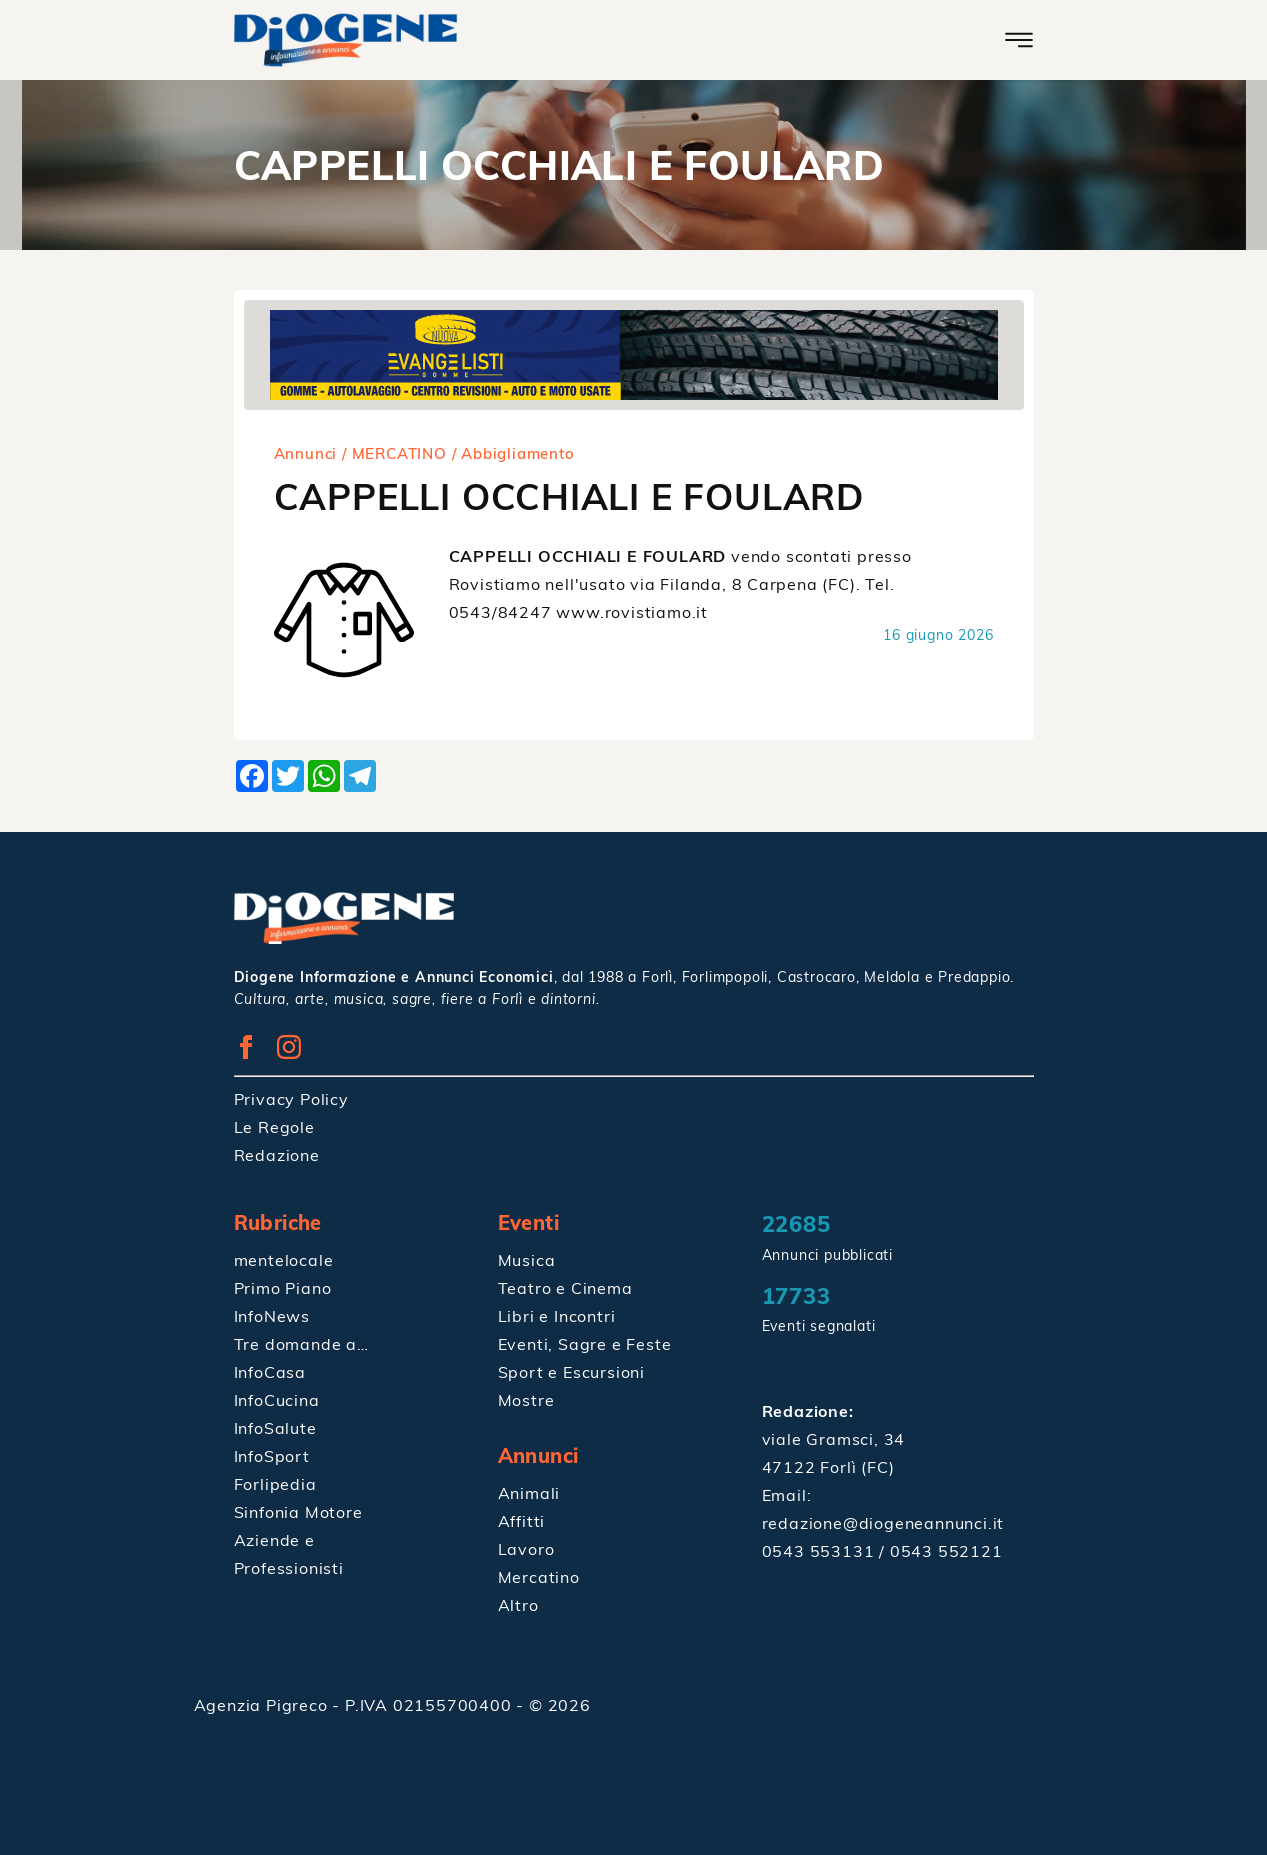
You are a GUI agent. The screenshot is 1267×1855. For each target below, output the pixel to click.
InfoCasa (270, 1372)
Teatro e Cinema (565, 1288)
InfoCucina (277, 1400)
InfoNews (272, 1316)
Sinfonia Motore (298, 1512)
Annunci (306, 453)
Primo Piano (283, 1288)
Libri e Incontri (557, 1316)
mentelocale (284, 1260)
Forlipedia (275, 1484)
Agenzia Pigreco (263, 1705)
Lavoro (526, 1549)
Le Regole (274, 1127)
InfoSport (272, 1456)
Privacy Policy (291, 1099)
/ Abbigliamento (513, 453)
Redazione (277, 1155)
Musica (527, 1260)
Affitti (522, 1521)
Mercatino (539, 1577)
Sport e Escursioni (571, 1372)
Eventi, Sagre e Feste (585, 1344)
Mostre (526, 1400)
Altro (518, 1605)
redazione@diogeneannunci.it (883, 1523)
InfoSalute (275, 1428)
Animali (529, 1493)
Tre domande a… (301, 1344)
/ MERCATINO (394, 453)
